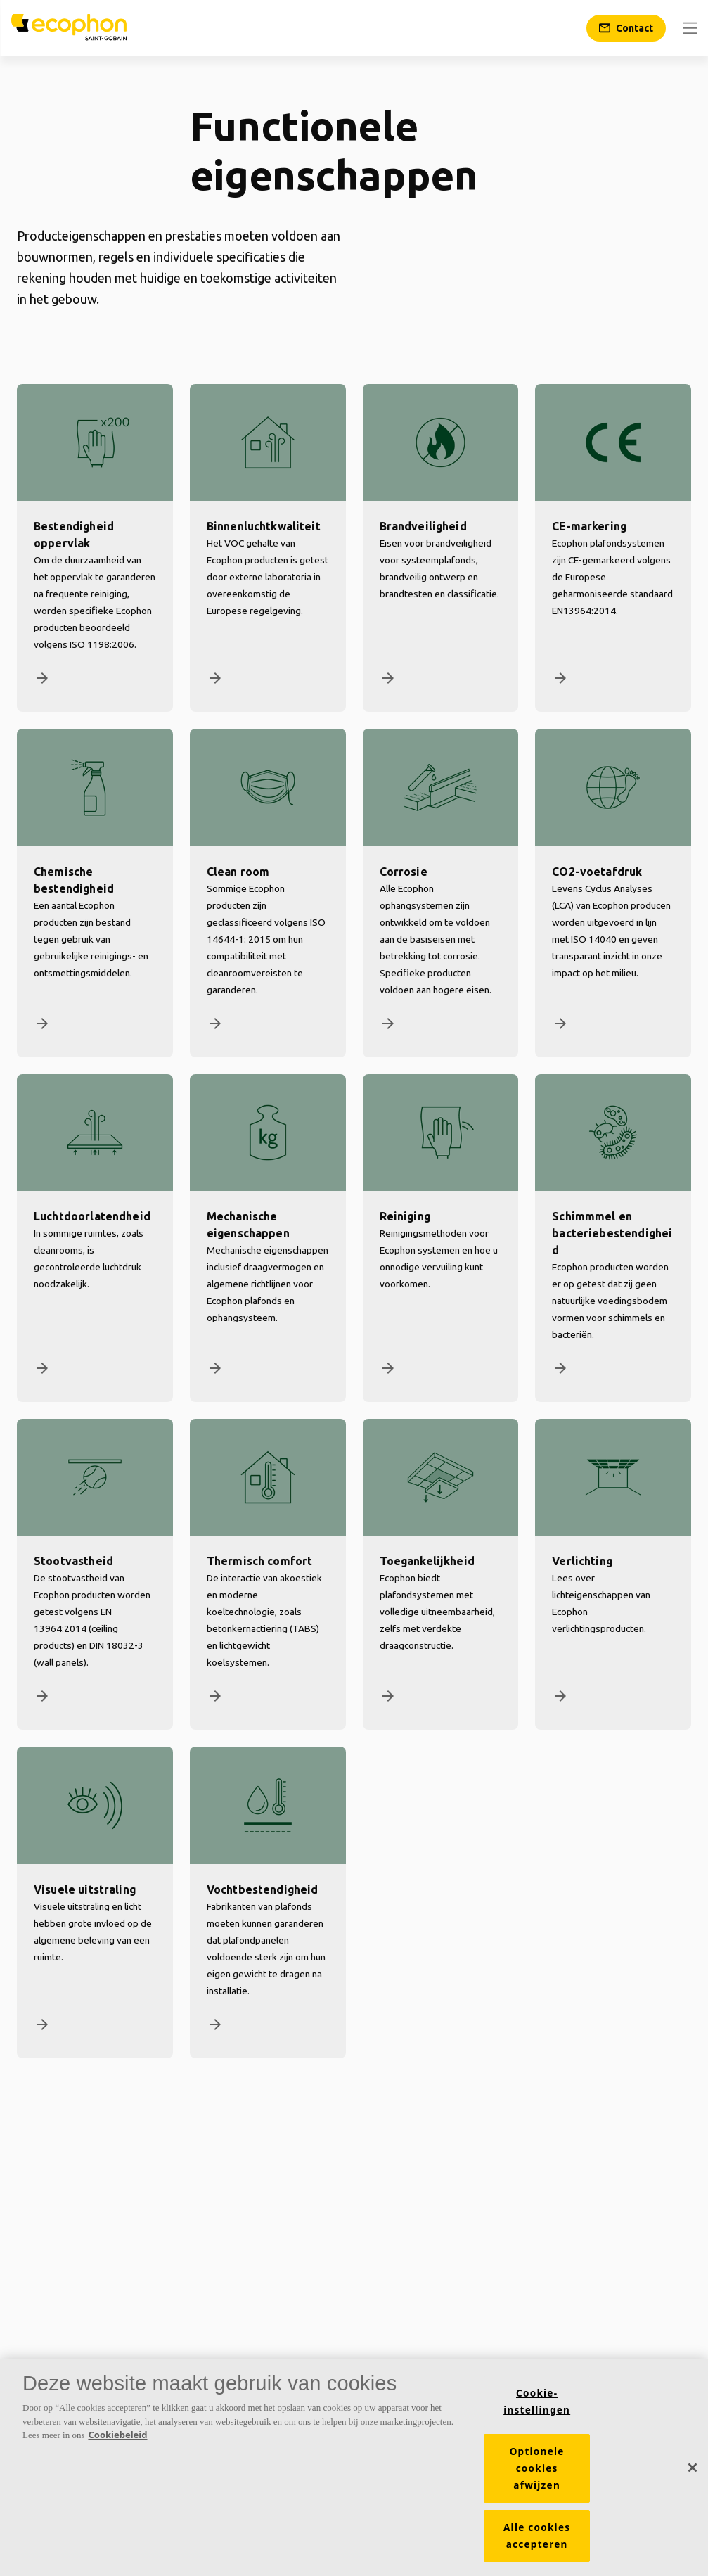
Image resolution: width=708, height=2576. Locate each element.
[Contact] (626, 28)
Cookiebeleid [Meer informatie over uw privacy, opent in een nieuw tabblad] (117, 2434)
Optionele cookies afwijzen (537, 2468)
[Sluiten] (692, 2467)
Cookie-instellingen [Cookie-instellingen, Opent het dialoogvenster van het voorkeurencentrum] (536, 2401)
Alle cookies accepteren (536, 2536)
